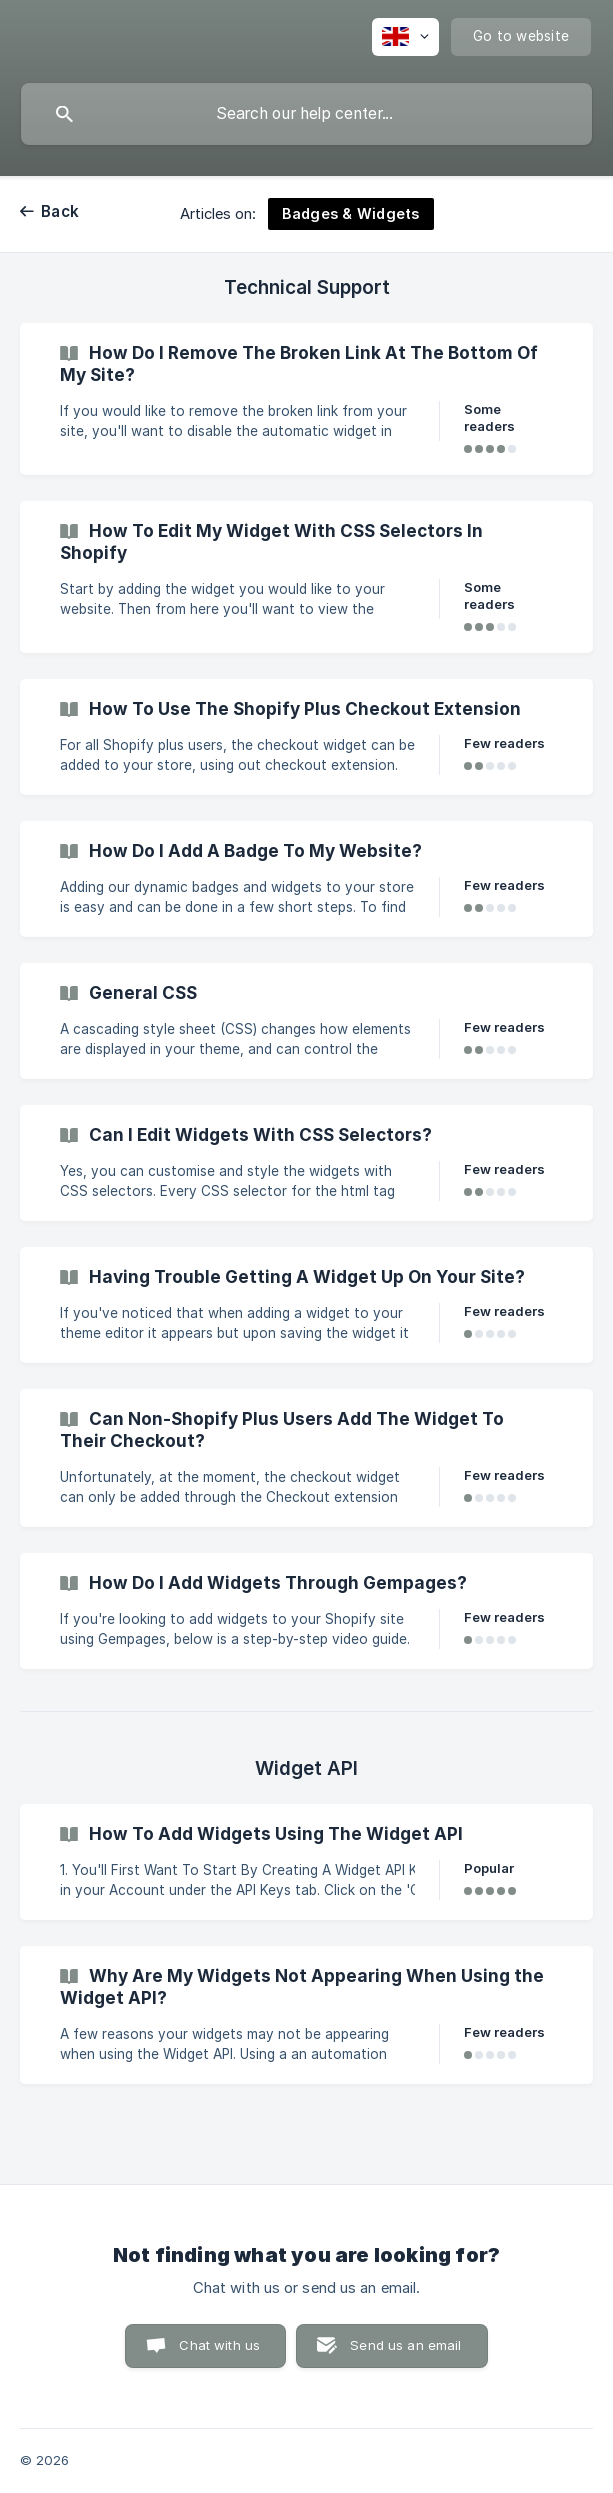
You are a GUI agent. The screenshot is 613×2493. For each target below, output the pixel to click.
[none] (405, 37)
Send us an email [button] (405, 2345)
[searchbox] (306, 114)
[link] (306, 399)
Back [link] (60, 211)
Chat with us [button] (219, 2345)
